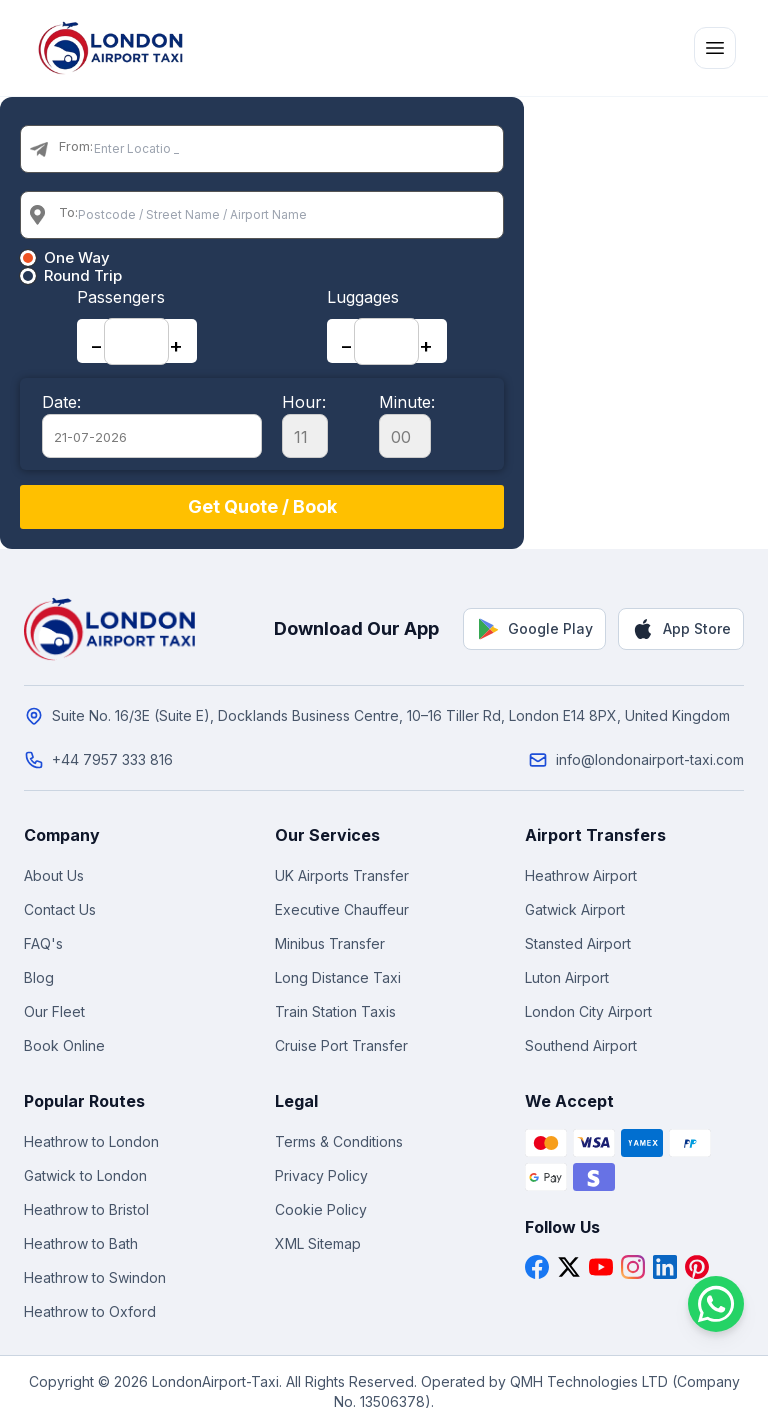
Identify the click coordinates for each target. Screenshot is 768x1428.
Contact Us (60, 909)
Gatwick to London (85, 1175)
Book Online (64, 1045)
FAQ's (43, 943)
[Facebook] (537, 1267)
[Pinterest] (697, 1267)
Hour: (305, 425)
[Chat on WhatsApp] (716, 1304)
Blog (39, 977)
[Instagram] (633, 1267)
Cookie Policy (321, 1209)
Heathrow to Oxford (90, 1311)
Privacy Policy (321, 1175)
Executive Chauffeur (342, 909)
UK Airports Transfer (342, 875)
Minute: (407, 425)
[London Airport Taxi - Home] (109, 629)
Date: (61, 402)
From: (76, 146)
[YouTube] (601, 1267)
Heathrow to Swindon (95, 1277)
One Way (77, 258)
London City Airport (588, 1011)
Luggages (363, 297)
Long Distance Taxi (338, 977)
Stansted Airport (578, 943)
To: (68, 212)
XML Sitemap (318, 1243)
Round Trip (83, 276)
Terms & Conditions (339, 1141)
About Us (54, 875)
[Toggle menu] (715, 48)
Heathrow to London (91, 1141)
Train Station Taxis (335, 1011)
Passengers (121, 297)
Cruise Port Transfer (341, 1045)
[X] (569, 1267)
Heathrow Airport (581, 875)
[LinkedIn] (665, 1267)
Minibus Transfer (330, 943)
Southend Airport (581, 1045)
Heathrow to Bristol (86, 1209)
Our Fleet (54, 1011)
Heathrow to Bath (81, 1243)
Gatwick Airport (575, 909)
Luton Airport (567, 977)
